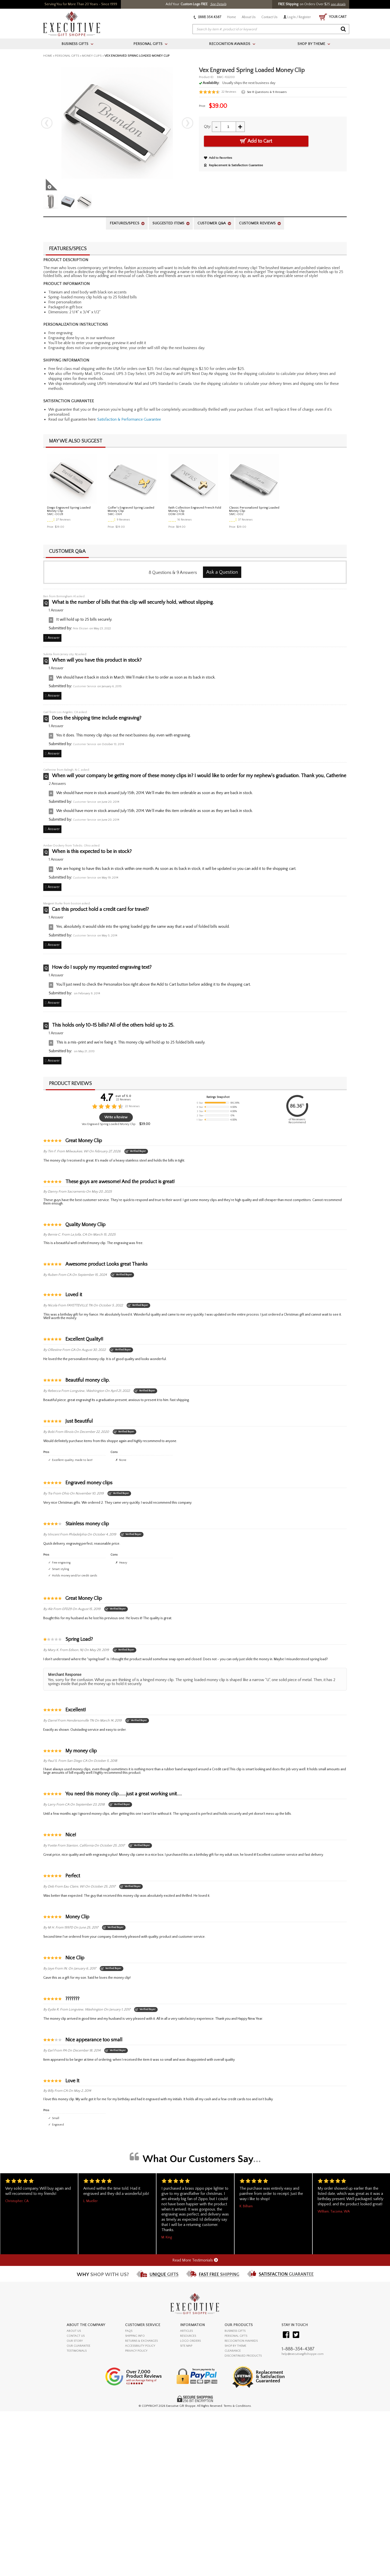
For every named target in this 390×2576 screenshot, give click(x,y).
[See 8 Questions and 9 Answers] (264, 92)
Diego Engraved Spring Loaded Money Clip (69, 509)
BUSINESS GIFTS (235, 2331)
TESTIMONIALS (77, 2350)
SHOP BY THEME (235, 2345)
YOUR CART (333, 17)
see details (338, 4)
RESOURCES (188, 2335)
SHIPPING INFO (135, 2335)
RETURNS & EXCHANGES (141, 2340)
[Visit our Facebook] (286, 2335)
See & (267, 92)
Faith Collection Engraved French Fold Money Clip (194, 509)
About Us (249, 17)
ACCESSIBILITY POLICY (140, 2345)
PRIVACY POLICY (136, 2350)
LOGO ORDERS (190, 2340)
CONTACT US (76, 2335)
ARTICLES (186, 2331)
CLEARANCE (233, 2350)
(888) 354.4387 (207, 17)
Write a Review (116, 1117)
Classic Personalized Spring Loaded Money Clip (254, 509)
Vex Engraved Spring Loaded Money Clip (109, 1124)
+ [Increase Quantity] (240, 126)
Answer (54, 638)
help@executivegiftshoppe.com (303, 2354)
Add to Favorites (218, 158)
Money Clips (92, 55)
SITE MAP (186, 2345)
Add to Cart (256, 141)
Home (231, 17)
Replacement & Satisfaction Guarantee (233, 165)
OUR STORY (75, 2340)
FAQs (128, 2331)
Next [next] (188, 123)
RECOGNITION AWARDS (241, 2340)
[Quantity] (228, 127)
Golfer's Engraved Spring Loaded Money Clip (131, 509)
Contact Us (269, 17)
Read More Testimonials (195, 2260)
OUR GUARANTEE (78, 2345)
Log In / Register (297, 17)
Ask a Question (222, 572)
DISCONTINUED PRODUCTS (243, 2355)
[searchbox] (271, 29)
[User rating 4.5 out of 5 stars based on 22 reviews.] (217, 92)
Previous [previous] (47, 123)
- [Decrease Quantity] (216, 126)
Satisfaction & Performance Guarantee (129, 419)
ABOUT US (74, 2331)
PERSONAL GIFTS (236, 2335)
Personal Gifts (67, 55)
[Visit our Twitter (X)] (296, 2335)
